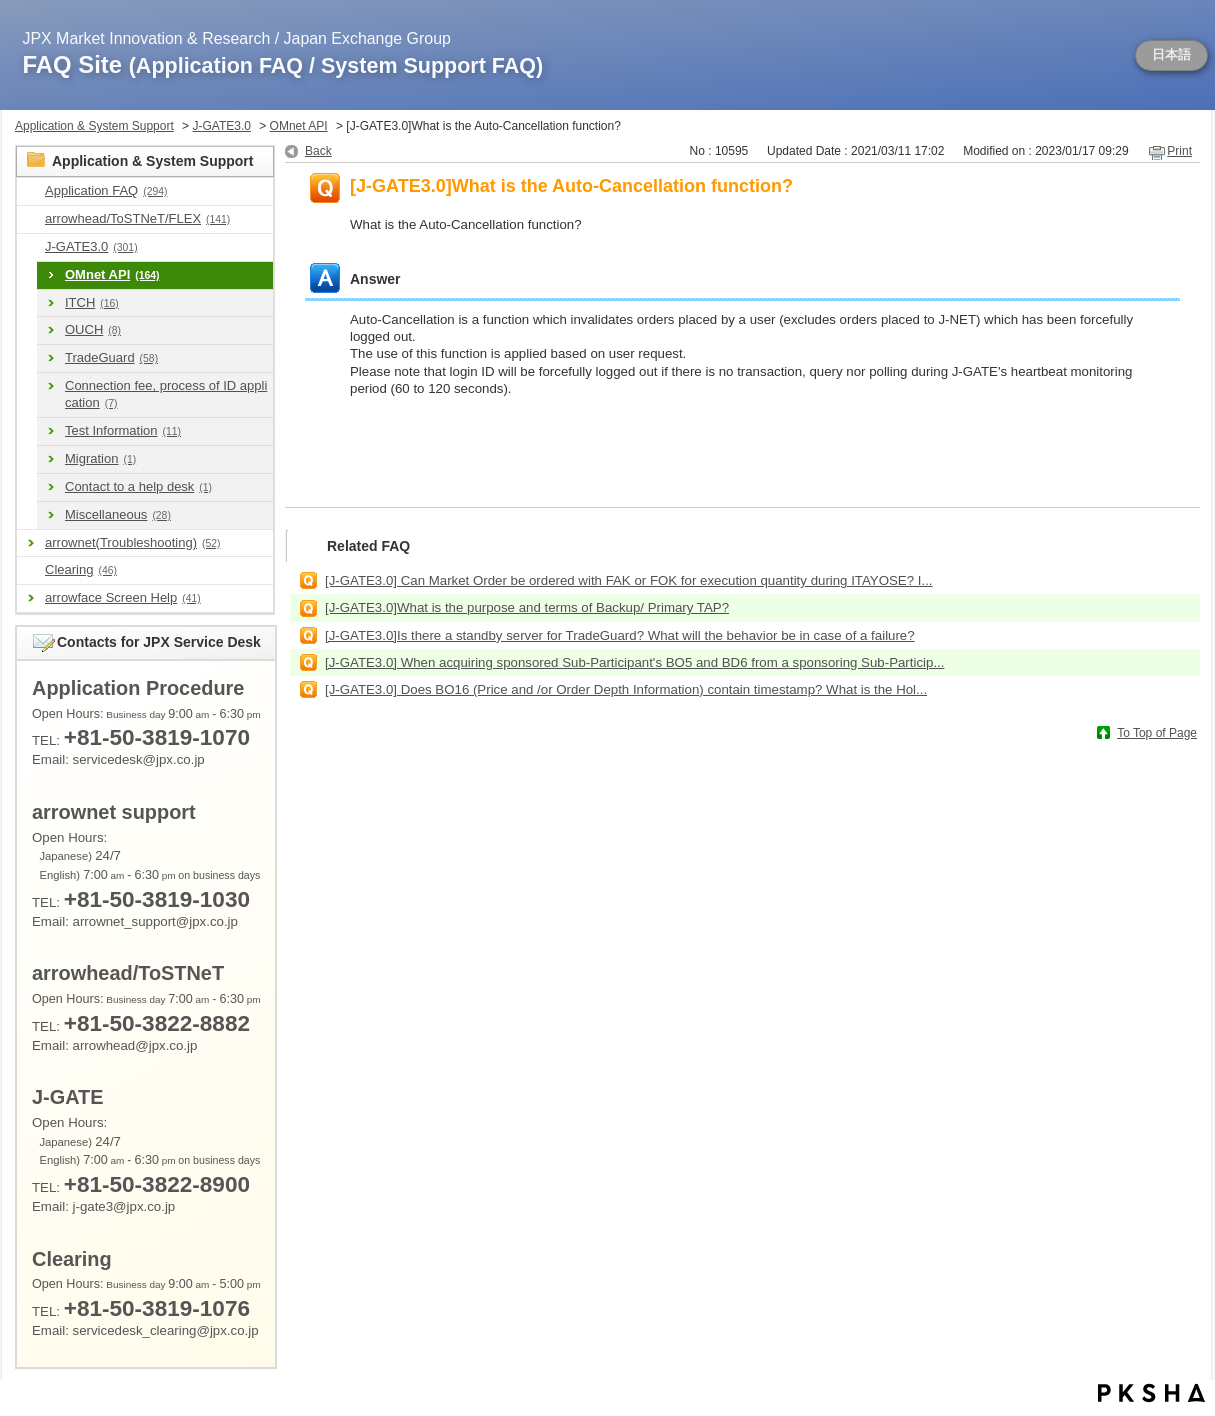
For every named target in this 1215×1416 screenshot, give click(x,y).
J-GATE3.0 (221, 126)
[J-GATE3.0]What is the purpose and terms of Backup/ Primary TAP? (527, 607)
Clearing (81, 569)
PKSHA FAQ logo (1151, 1393)
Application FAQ (106, 190)
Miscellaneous (118, 514)
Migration (100, 458)
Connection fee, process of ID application (166, 394)
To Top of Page (1157, 733)
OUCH (93, 329)
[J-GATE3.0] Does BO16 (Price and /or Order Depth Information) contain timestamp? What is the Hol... (626, 689)
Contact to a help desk (138, 486)
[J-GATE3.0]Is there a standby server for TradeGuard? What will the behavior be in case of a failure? (620, 635)
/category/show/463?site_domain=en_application (31, 570)
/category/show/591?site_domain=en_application (31, 247)
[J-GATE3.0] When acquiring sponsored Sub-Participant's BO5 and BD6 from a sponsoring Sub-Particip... (634, 662)
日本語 (1171, 55)
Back (318, 151)
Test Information (123, 430)
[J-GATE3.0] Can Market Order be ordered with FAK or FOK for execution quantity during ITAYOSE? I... (629, 580)
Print (1179, 151)
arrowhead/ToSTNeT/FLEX (137, 218)
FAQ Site (283, 64)
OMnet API (299, 126)
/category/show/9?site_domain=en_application (31, 191)
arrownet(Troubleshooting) (132, 542)
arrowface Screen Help (123, 597)
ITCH (92, 302)
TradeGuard (111, 357)
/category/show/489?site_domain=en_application (31, 219)
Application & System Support (94, 126)
